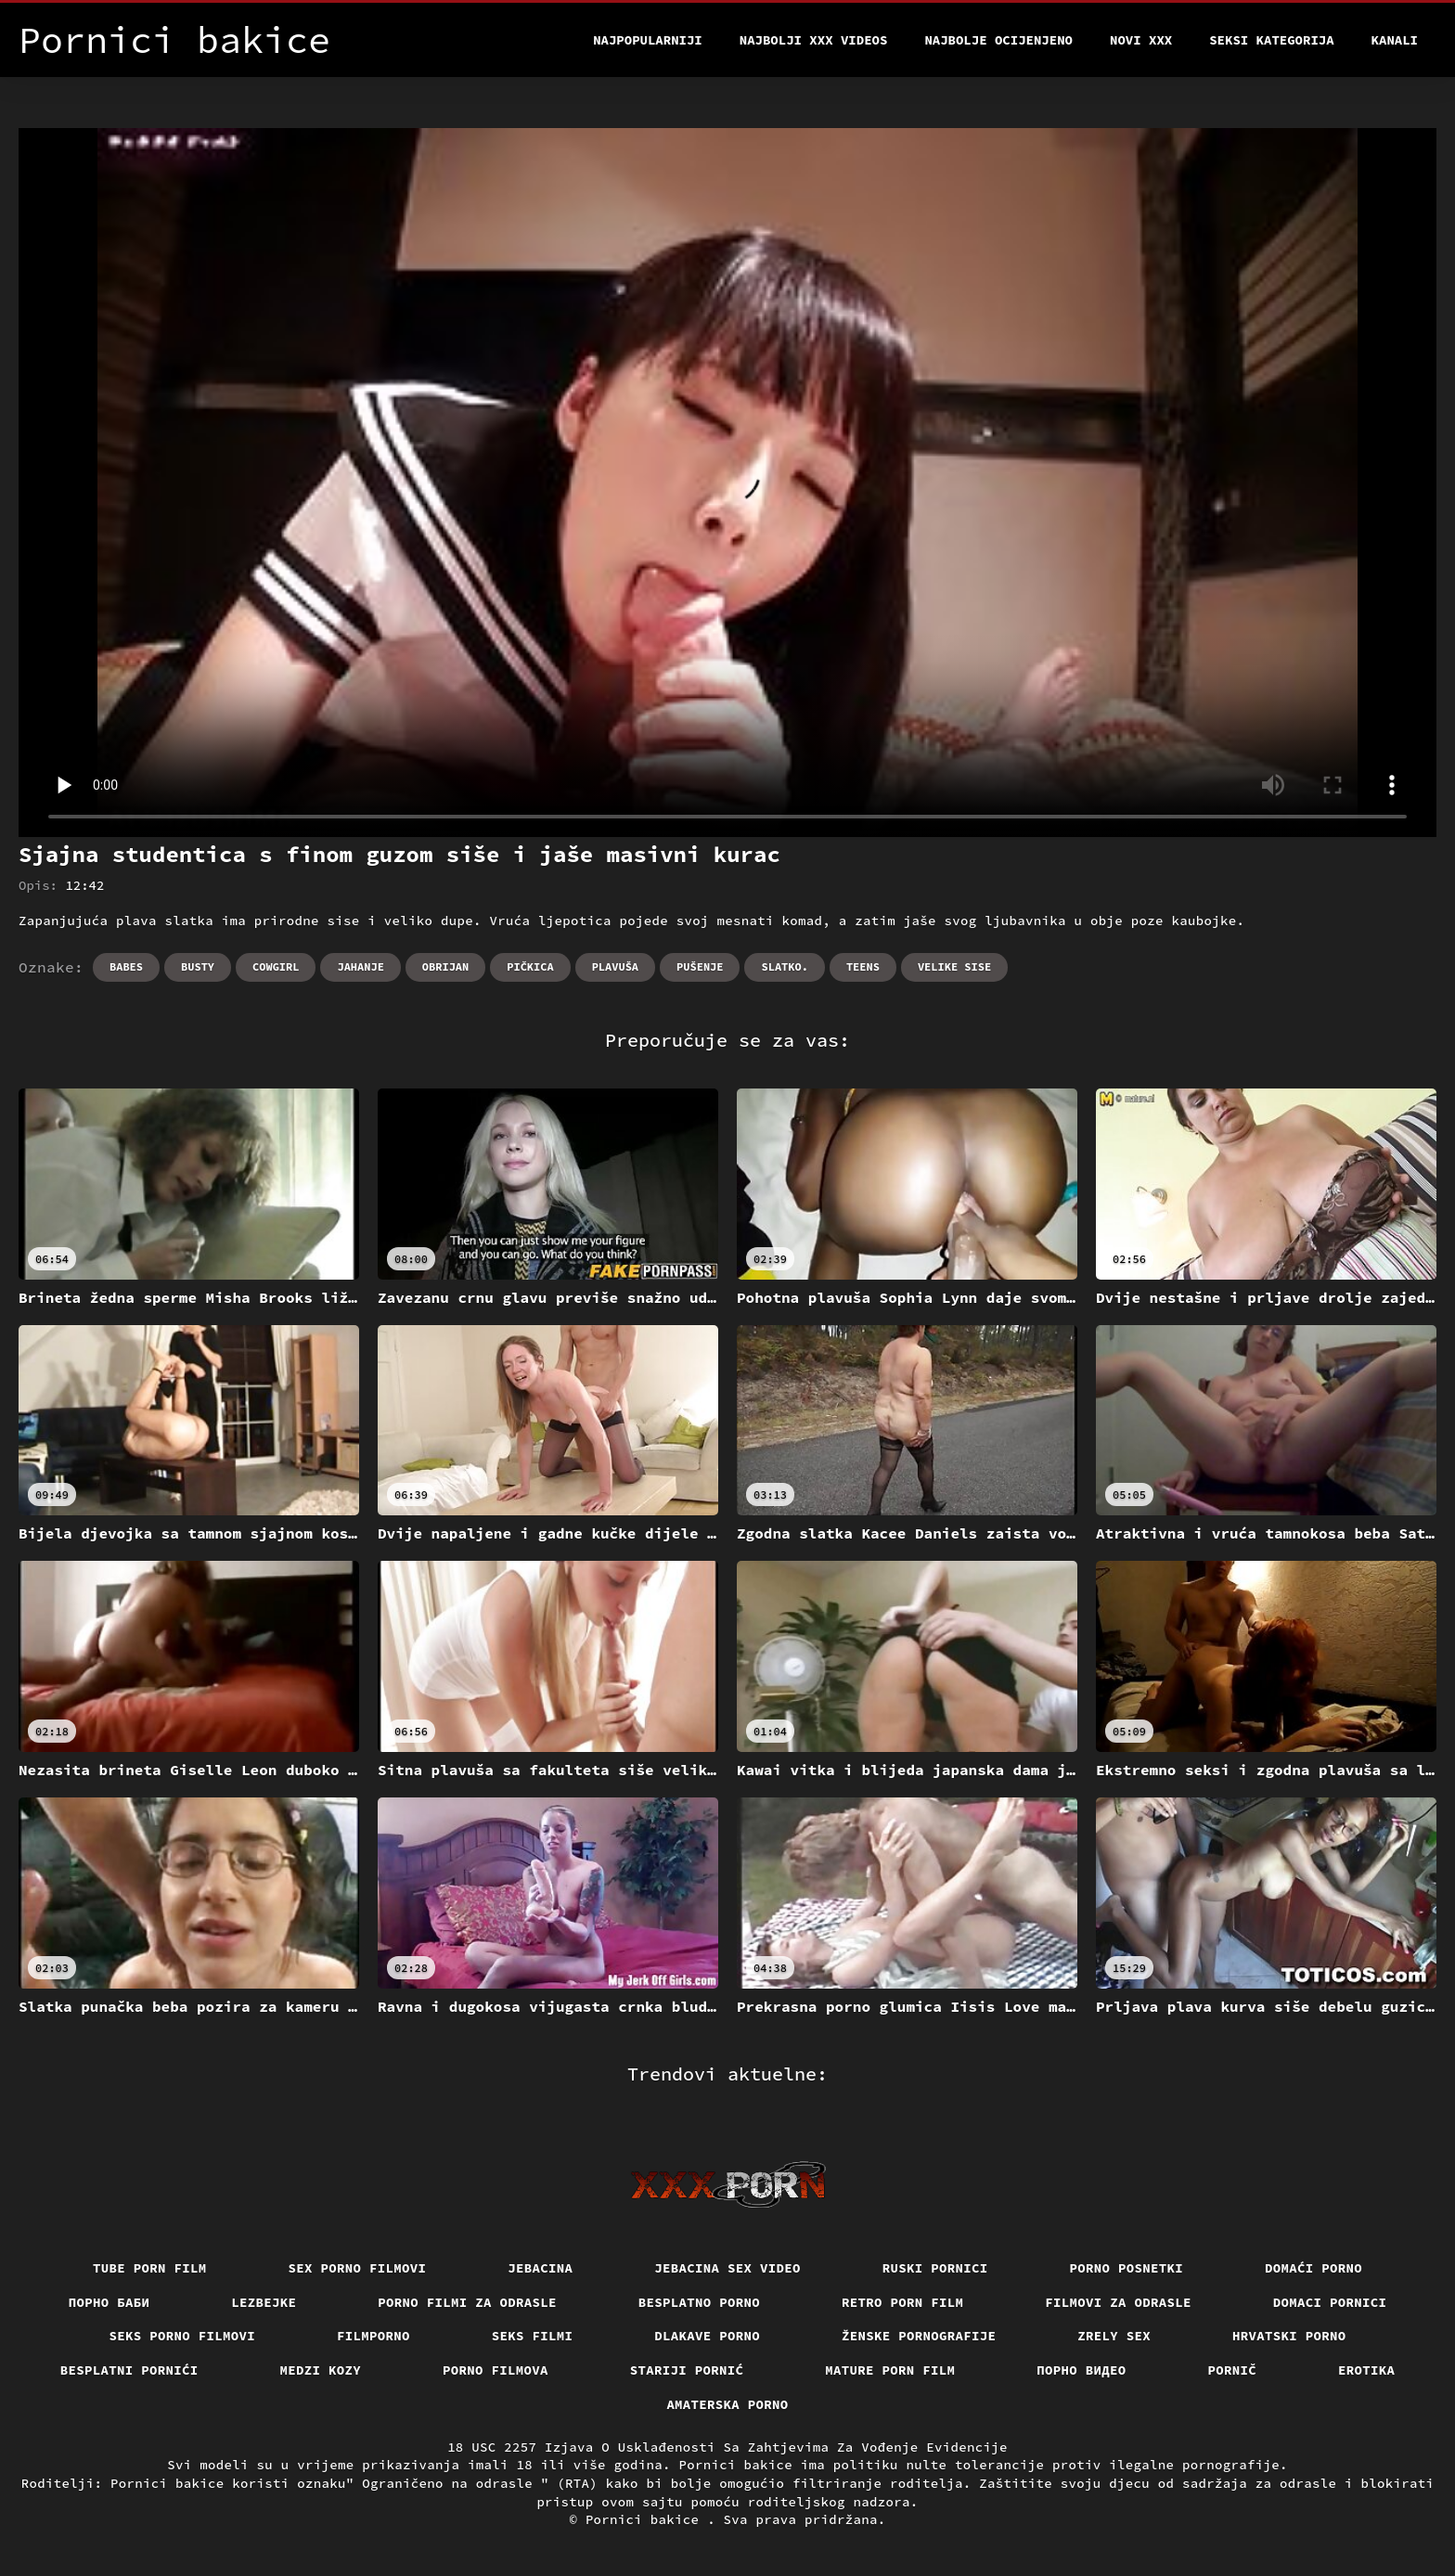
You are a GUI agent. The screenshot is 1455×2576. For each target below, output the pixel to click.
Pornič (1232, 2370)
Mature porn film (890, 2370)
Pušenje (699, 966)
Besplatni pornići (129, 2370)
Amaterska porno (727, 2404)
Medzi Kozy (321, 2370)
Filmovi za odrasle (1118, 2302)
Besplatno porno (699, 2302)
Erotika (1366, 2370)
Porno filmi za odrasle (467, 2302)
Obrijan (445, 966)
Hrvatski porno (1289, 2335)
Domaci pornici (1330, 2302)
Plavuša (615, 966)
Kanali (1394, 40)
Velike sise (954, 966)
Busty (197, 966)
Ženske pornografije (919, 2335)
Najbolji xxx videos (814, 40)
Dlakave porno (707, 2335)
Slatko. (784, 966)
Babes (126, 966)
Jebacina (540, 2268)
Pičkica (530, 966)
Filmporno (373, 2335)
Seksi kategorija (1271, 40)
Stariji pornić (687, 2370)
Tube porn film (150, 2268)
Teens (863, 966)
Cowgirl (275, 966)
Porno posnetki (1127, 2268)
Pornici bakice (646, 2519)
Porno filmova (495, 2370)
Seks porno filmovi (182, 2335)
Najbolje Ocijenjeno (998, 40)
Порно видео (1081, 2370)
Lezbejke (263, 2302)
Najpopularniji (647, 40)
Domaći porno (1313, 2268)
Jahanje (360, 966)
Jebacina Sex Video (727, 2268)
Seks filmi (532, 2335)
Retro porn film (902, 2302)
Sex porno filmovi (358, 2268)
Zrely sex (1114, 2335)
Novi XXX (1141, 40)
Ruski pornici (935, 2268)
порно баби (109, 2302)
